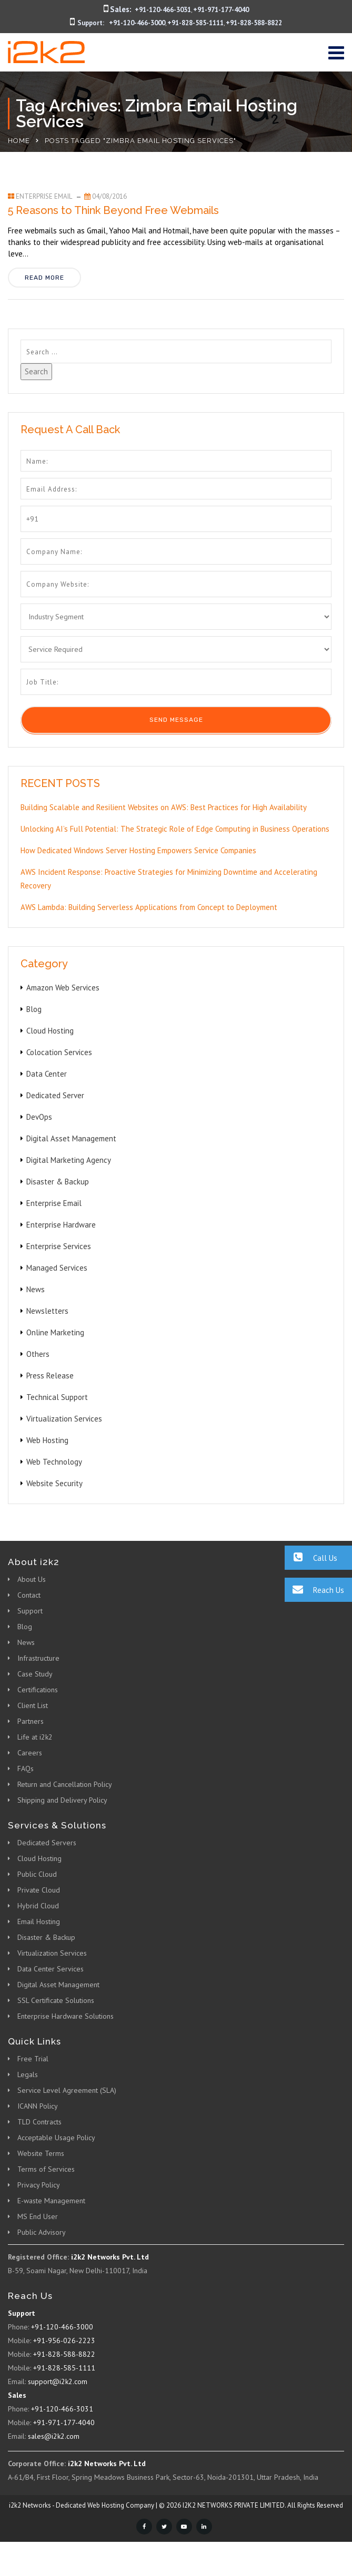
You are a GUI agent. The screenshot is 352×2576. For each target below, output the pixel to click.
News (35, 1289)
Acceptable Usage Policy (56, 2137)
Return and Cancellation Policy (64, 1784)
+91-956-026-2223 (64, 2340)
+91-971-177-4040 (221, 9)
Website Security (54, 1483)
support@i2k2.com (57, 2381)
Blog (34, 1009)
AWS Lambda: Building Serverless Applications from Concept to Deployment (149, 907)
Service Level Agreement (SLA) (66, 2090)
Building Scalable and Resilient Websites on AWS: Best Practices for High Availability (164, 807)
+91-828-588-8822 (254, 22)
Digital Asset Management (71, 1138)
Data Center (46, 1074)
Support (30, 1611)
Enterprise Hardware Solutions (65, 2016)
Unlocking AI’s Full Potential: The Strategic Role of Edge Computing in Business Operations (175, 829)
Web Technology (54, 1462)
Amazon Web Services (62, 988)
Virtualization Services (64, 1419)
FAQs (25, 1768)
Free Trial (32, 2058)
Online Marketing (55, 1332)
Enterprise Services (58, 1246)
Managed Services (56, 1268)
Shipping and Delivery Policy (62, 1800)
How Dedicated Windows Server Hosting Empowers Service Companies (138, 850)
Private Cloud (38, 1890)
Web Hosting (47, 1440)
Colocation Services (59, 1052)
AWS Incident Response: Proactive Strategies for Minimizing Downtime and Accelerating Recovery (169, 879)
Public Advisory (41, 2232)
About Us (31, 1579)
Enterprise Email (44, 196)
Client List (32, 1705)
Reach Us (314, 1589)
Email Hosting (38, 1921)
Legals (27, 2074)
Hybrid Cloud (38, 1905)
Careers (29, 1752)
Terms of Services (46, 2169)
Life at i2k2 (35, 1737)
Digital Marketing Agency (68, 1160)
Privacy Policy (38, 2185)
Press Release (50, 1376)
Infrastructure (38, 1658)
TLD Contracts (39, 2122)
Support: (90, 22)
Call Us (311, 1557)
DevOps (39, 1117)
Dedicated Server (55, 1095)
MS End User (37, 2216)
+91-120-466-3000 (137, 22)
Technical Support (57, 1397)
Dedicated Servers (46, 1842)
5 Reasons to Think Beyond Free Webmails (113, 210)
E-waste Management (51, 2200)
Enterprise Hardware (61, 1225)
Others (37, 1354)
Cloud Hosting (50, 1031)
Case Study (35, 1674)
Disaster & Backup (57, 1182)
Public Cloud (37, 1874)
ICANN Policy (37, 2106)
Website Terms (40, 2153)
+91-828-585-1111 (195, 22)
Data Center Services (50, 1969)
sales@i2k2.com (53, 2436)
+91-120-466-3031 (163, 9)
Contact (29, 1595)
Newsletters (47, 1311)
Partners (30, 1721)
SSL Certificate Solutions (55, 2000)
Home (19, 141)
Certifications (37, 1689)
